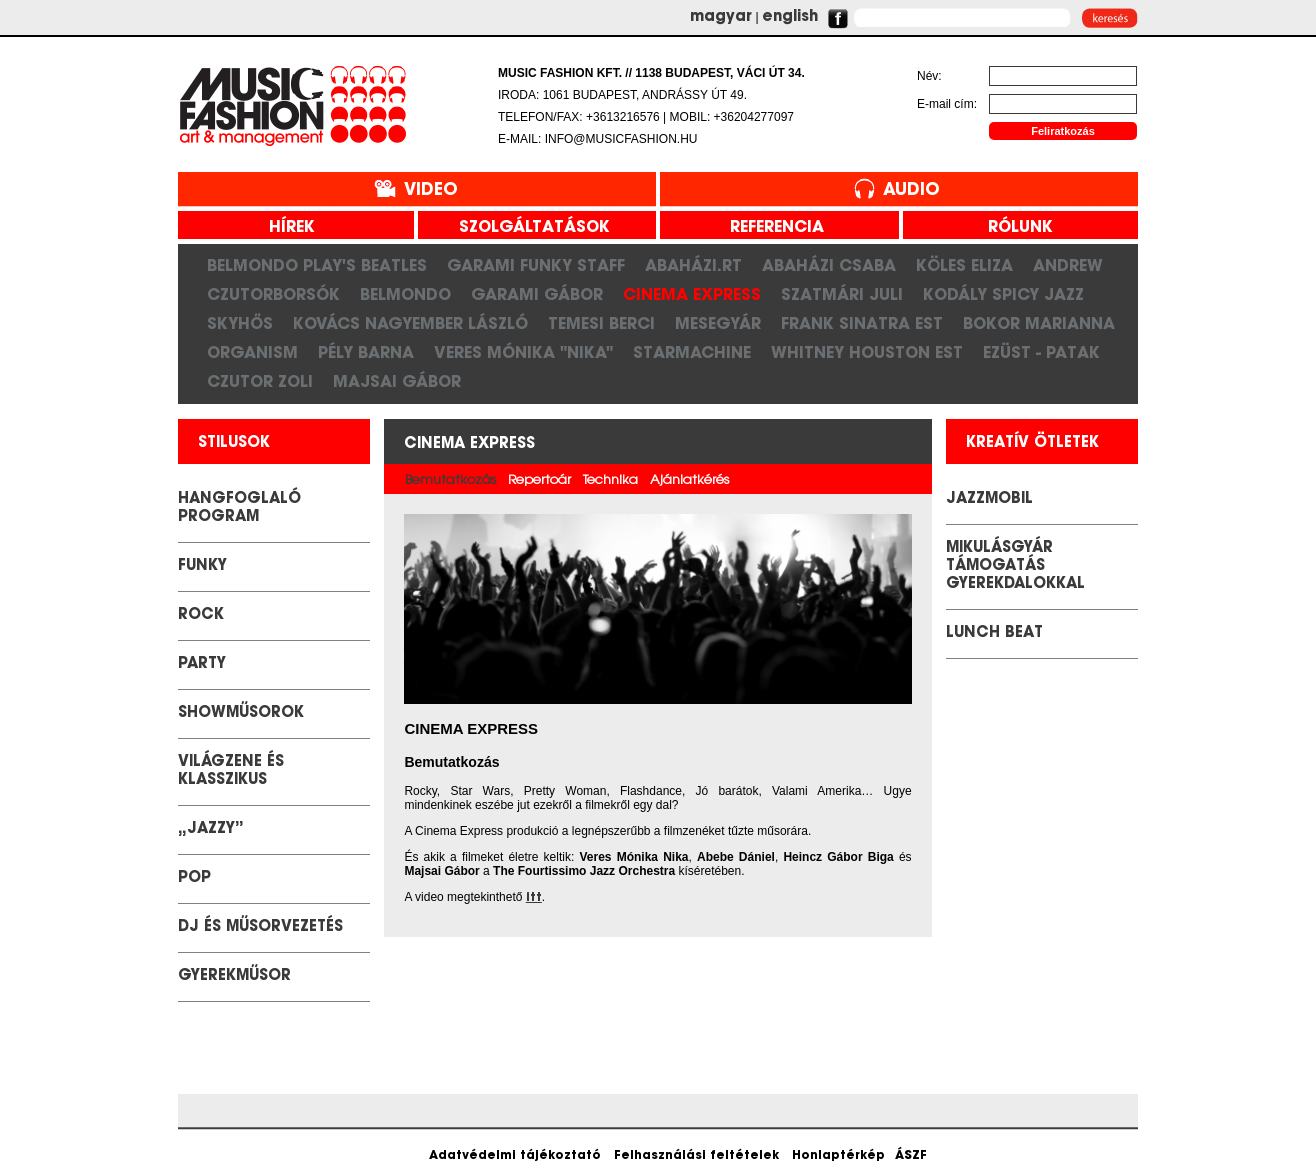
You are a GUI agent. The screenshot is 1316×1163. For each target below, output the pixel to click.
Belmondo (405, 294)
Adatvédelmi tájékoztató (515, 1156)
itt (534, 898)
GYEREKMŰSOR (234, 976)
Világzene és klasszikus (231, 771)
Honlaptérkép (838, 1156)
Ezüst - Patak (1041, 352)
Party (202, 664)
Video (431, 190)
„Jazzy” (211, 829)
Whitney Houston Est (867, 352)
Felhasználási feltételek (696, 1156)
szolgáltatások (527, 228)
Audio (911, 190)
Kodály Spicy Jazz (1003, 294)
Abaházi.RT (693, 265)
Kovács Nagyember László (410, 323)
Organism (252, 352)
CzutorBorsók (273, 294)
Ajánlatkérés (689, 480)
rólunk (1013, 228)
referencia (769, 228)
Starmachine (692, 352)
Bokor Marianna (1039, 323)
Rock (201, 615)
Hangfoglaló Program (239, 508)
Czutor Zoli (260, 381)
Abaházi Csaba (829, 265)
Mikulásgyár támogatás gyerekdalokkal (1015, 566)
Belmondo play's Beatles (317, 265)
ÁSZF (911, 1156)
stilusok (234, 443)
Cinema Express (692, 294)
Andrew (1068, 265)
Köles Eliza (964, 265)
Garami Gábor (537, 294)
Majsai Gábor (397, 381)
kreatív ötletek (1032, 443)
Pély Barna (366, 352)
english (790, 17)
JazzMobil (989, 499)
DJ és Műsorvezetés (260, 927)
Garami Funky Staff (536, 265)
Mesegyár (718, 323)
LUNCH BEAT (994, 633)
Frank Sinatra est (862, 323)
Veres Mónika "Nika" (523, 352)
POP (194, 878)
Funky (202, 566)
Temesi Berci (601, 323)
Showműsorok (241, 713)
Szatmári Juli (842, 294)
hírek (284, 228)
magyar (721, 17)
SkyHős (240, 323)
